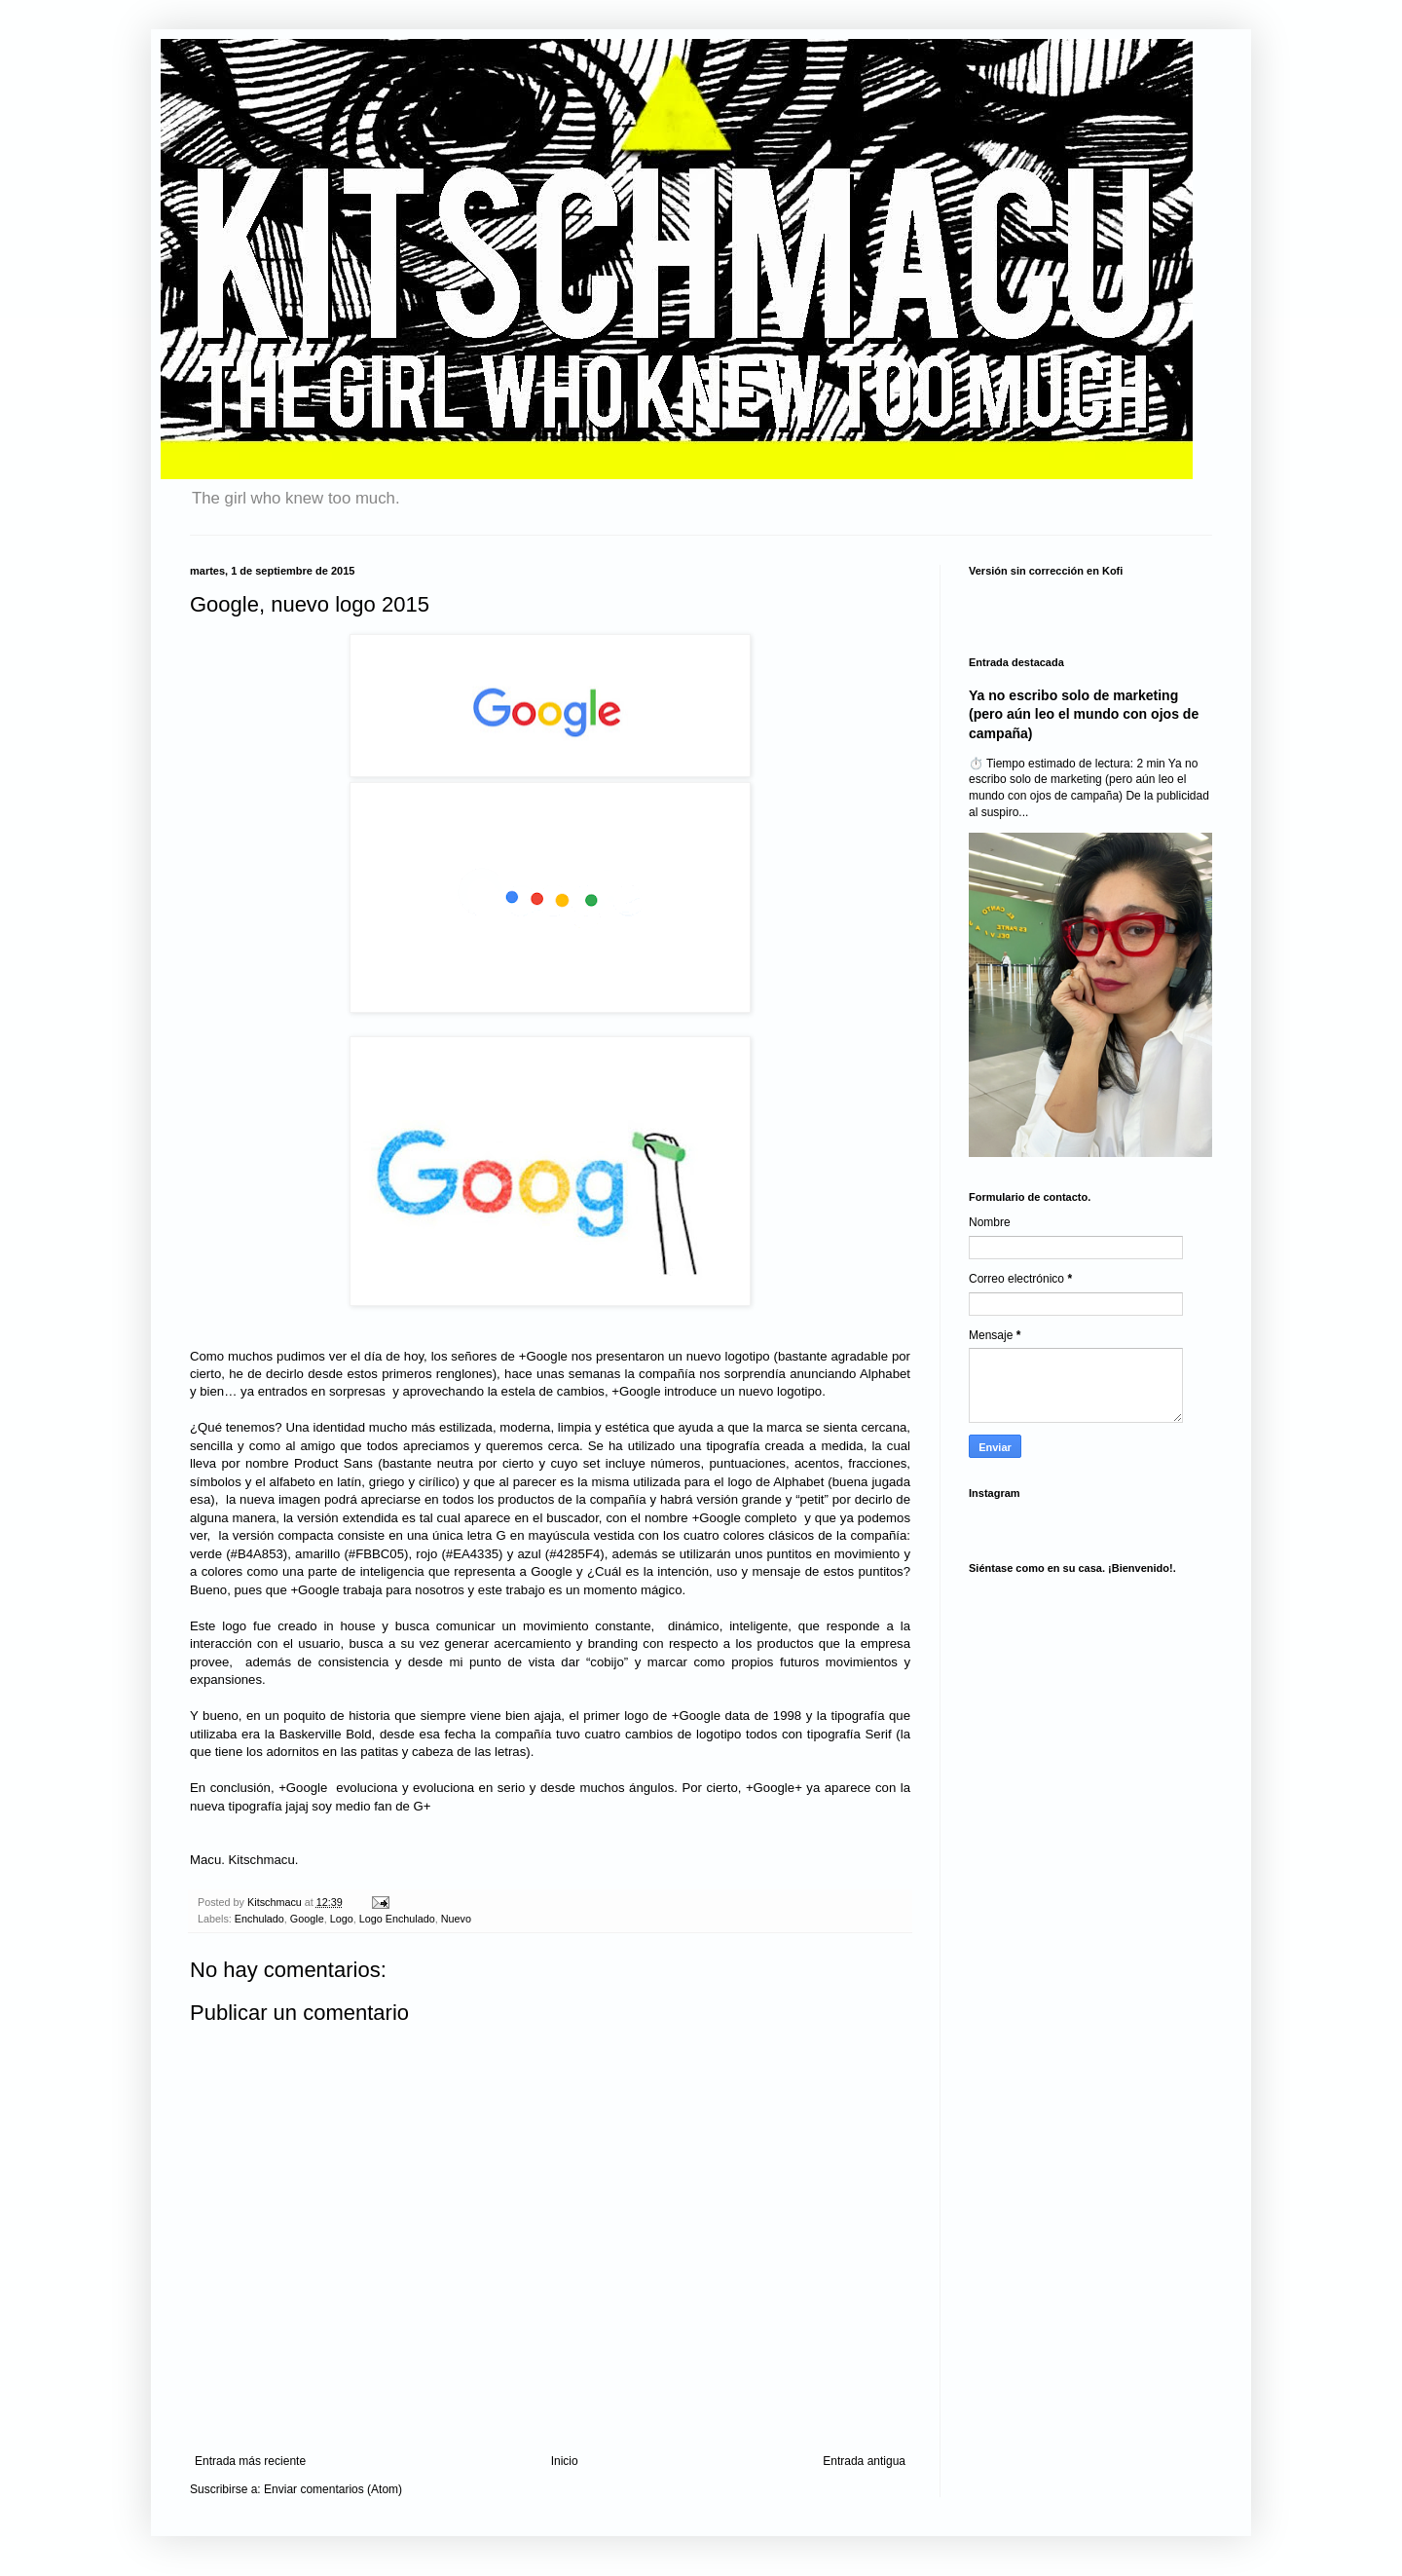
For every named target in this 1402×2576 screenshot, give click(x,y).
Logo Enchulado (397, 1918)
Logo (341, 1918)
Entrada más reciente (250, 2461)
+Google (543, 1356)
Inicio (564, 2461)
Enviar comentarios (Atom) (333, 2489)
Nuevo (456, 1918)
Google (307, 1918)
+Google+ (774, 1787)
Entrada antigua (864, 2461)
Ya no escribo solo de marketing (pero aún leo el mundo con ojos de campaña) (1084, 714)
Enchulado (259, 1918)
